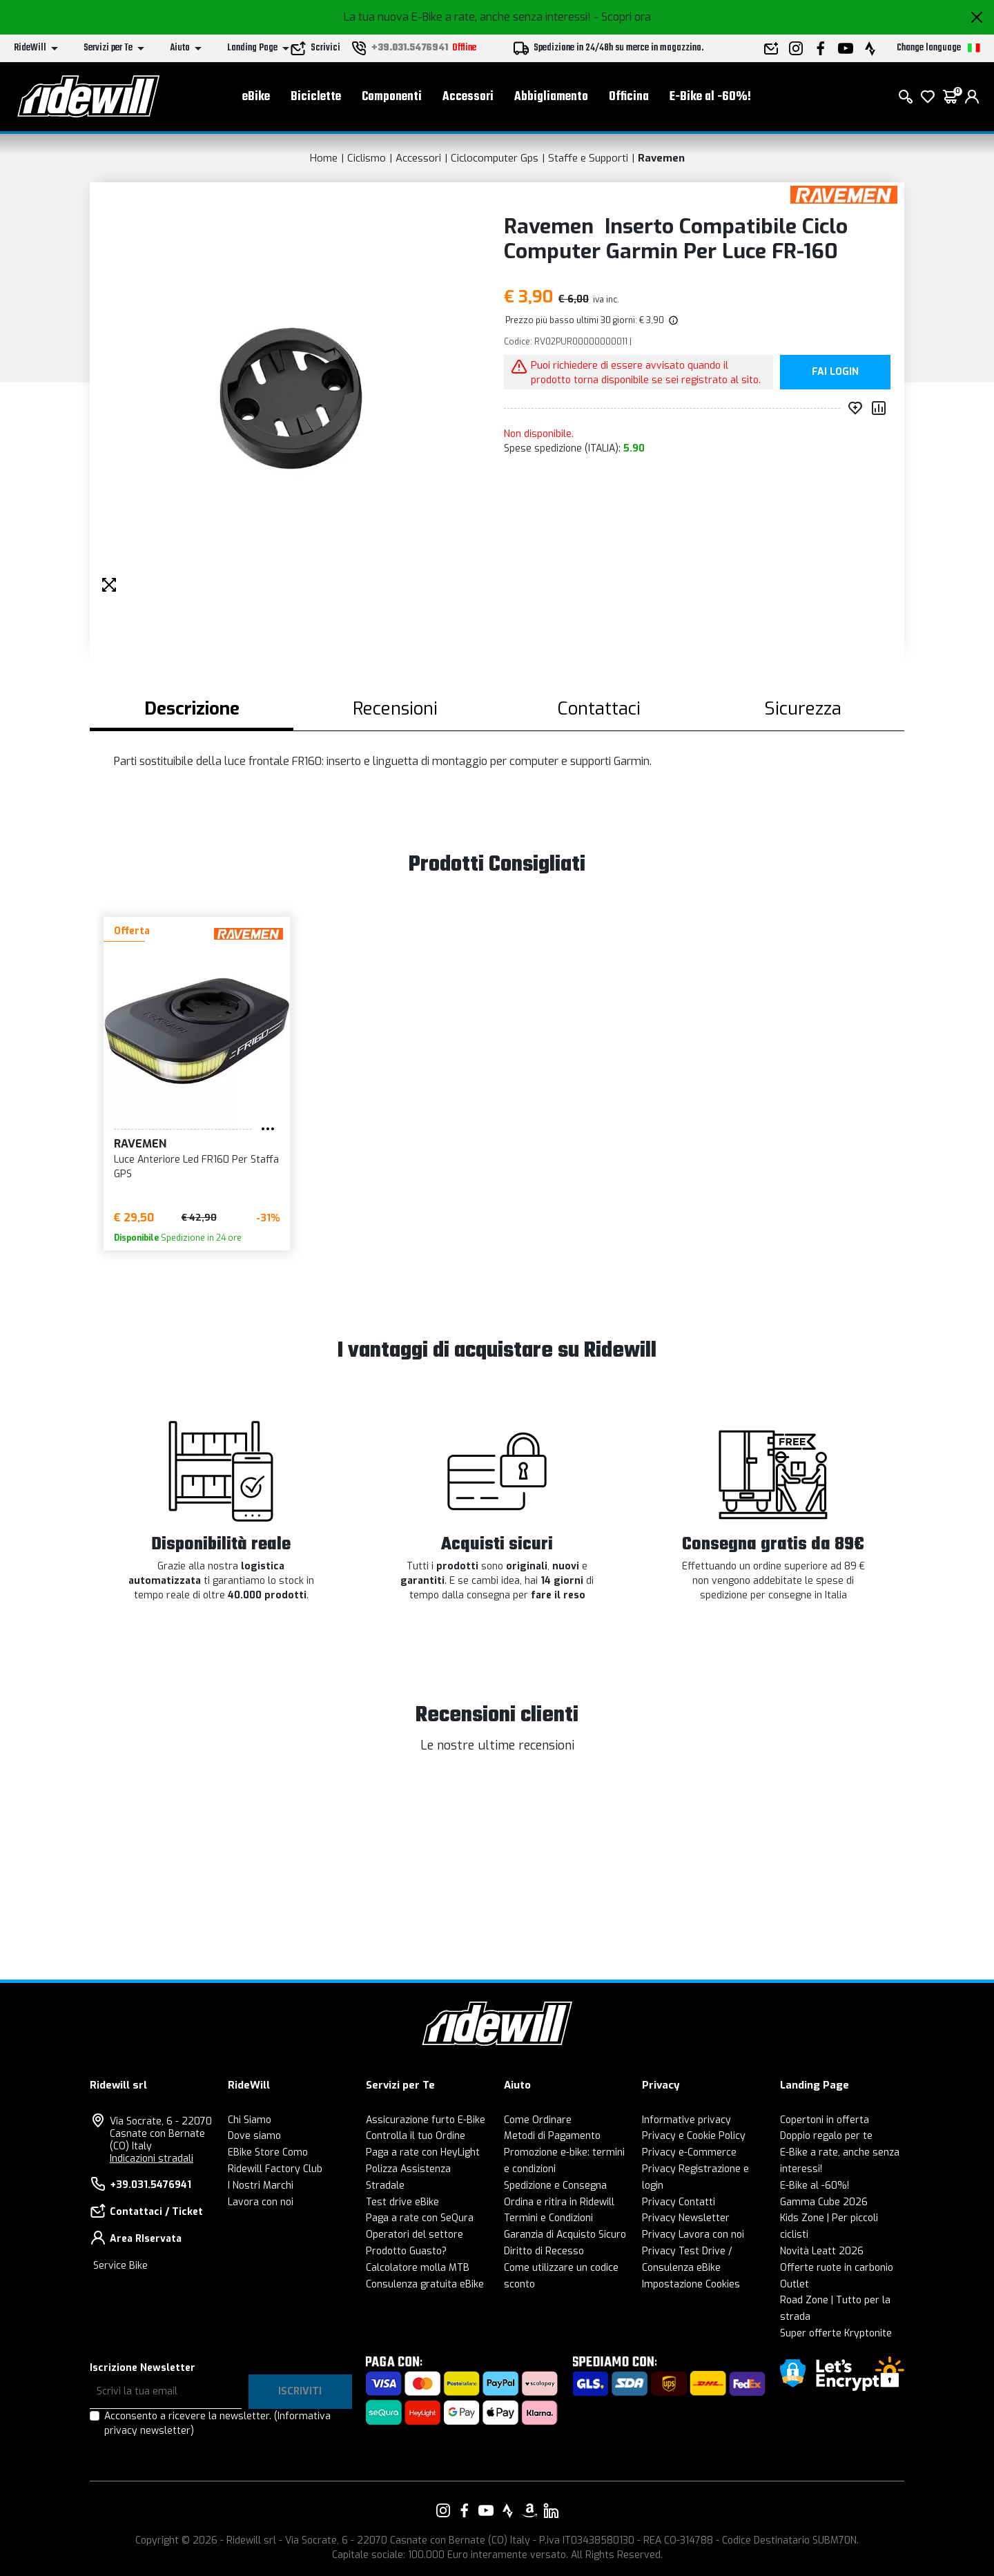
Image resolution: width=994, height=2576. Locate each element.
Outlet (794, 2284)
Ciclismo (366, 158)
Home (324, 158)
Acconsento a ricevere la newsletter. (217, 2423)
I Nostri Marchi (260, 2185)
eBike (256, 97)
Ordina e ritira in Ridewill (559, 2202)
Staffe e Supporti (588, 158)
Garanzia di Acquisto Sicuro (565, 2234)
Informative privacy (686, 2120)
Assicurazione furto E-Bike (425, 2120)
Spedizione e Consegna (555, 2185)
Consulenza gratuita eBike (425, 2284)
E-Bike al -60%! (710, 97)
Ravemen (661, 158)
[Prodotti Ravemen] (843, 194)
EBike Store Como (268, 2152)
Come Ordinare (538, 2120)
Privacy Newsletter (686, 2218)
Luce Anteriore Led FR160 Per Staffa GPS (196, 1167)
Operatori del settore (414, 2234)
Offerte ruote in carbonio (836, 2267)
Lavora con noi (260, 2202)
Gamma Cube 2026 (824, 2202)
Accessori (468, 97)
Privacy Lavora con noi (693, 2234)
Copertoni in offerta (824, 2120)
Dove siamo (254, 2135)
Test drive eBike (402, 2202)
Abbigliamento (551, 97)
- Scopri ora (622, 17)
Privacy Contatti (678, 2202)
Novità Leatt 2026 (822, 2251)
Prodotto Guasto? (406, 2251)
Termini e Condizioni (548, 2218)
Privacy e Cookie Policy (694, 2135)
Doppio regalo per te (826, 2135)
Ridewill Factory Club (275, 2169)
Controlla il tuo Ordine (415, 2135)
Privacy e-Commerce (689, 2152)
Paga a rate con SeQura (420, 2218)
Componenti (392, 97)
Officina (629, 97)
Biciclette (316, 97)
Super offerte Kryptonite (836, 2333)
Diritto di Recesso (544, 2251)
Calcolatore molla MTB (417, 2267)
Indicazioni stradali (151, 2158)
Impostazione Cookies (691, 2284)
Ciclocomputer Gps (494, 158)
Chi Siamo (249, 2120)
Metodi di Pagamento (552, 2135)
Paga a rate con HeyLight (423, 2152)
